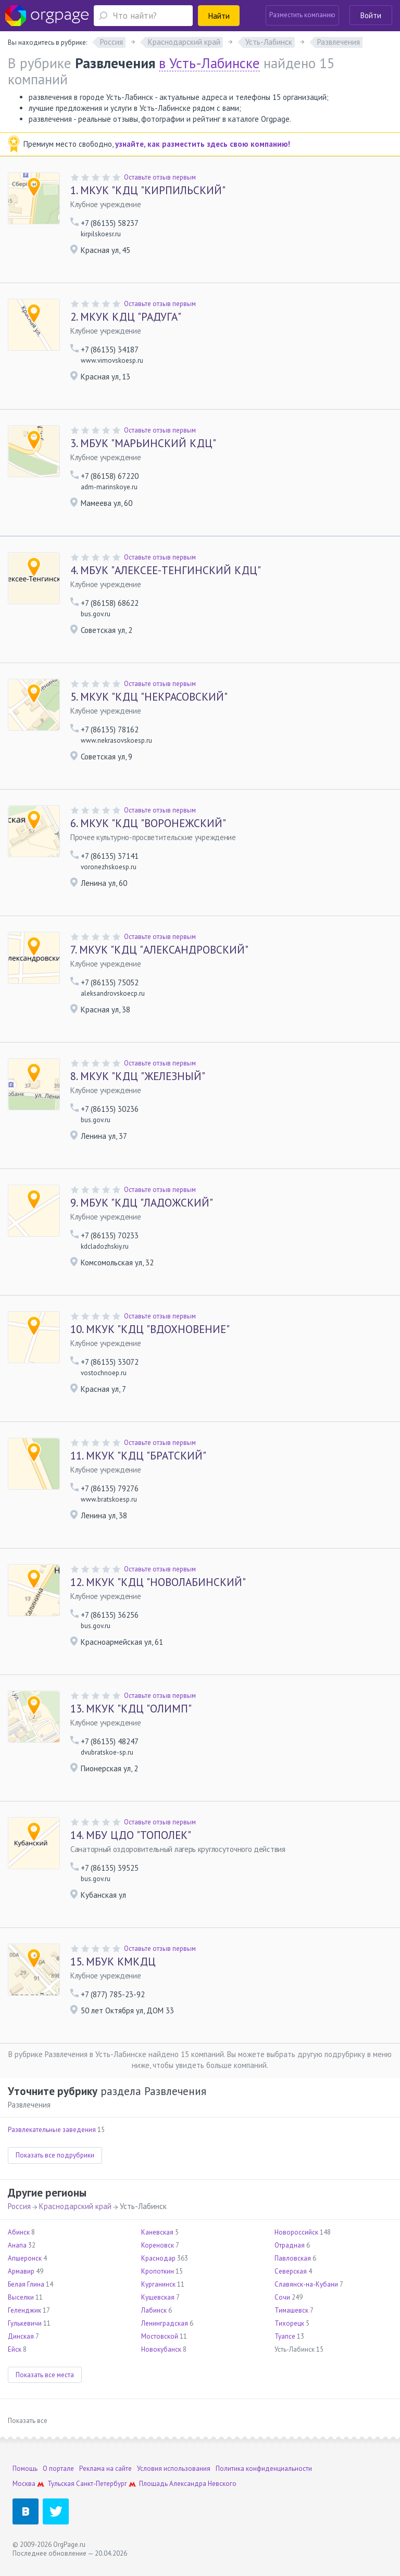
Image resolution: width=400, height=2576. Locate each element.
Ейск (14, 2349)
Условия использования (173, 2468)
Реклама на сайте (105, 2468)
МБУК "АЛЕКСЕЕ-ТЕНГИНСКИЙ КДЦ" (165, 570)
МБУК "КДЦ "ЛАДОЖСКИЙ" (141, 1203)
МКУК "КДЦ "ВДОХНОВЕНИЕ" (150, 1329)
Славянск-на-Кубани (306, 2284)
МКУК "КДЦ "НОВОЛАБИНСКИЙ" (158, 1582)
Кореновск (157, 2245)
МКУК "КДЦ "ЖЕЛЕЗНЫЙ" (137, 1076)
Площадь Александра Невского (187, 2483)
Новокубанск (161, 2349)
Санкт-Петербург (101, 2483)
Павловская (292, 2258)
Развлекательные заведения (52, 2129)
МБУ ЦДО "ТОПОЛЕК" (130, 1835)
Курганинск (158, 2284)
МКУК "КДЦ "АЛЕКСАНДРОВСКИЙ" (159, 950)
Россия (19, 2206)
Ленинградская (164, 2323)
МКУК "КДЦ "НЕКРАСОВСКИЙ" (149, 697)
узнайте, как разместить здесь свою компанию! (202, 144)
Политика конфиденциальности (264, 2468)
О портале (58, 2468)
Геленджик (24, 2310)
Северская (290, 2271)
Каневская (157, 2232)
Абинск (19, 2232)
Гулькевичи (25, 2323)
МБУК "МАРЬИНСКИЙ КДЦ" (143, 443)
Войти (370, 15)
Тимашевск (291, 2310)
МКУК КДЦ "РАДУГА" (125, 317)
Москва (23, 2483)
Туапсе (284, 2336)
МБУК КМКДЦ (113, 1962)
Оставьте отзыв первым (160, 177)
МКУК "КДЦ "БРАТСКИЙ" (138, 1456)
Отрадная (289, 2245)
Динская (21, 2336)
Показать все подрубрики (55, 2155)
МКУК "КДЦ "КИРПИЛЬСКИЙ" (148, 190)
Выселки (21, 2297)
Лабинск (154, 2310)
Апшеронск (25, 2258)
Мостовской (159, 2336)
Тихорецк (289, 2323)
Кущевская (157, 2297)
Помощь (25, 2468)
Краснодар (158, 2258)
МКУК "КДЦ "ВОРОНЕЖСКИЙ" (148, 823)
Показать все (27, 2420)
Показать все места (45, 2374)
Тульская (60, 2483)
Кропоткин (157, 2271)
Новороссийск (296, 2232)
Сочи (282, 2297)
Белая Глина (26, 2284)
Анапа (17, 2245)
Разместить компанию (302, 14)
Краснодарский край (75, 2206)
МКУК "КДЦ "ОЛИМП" (131, 1709)
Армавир (21, 2271)
